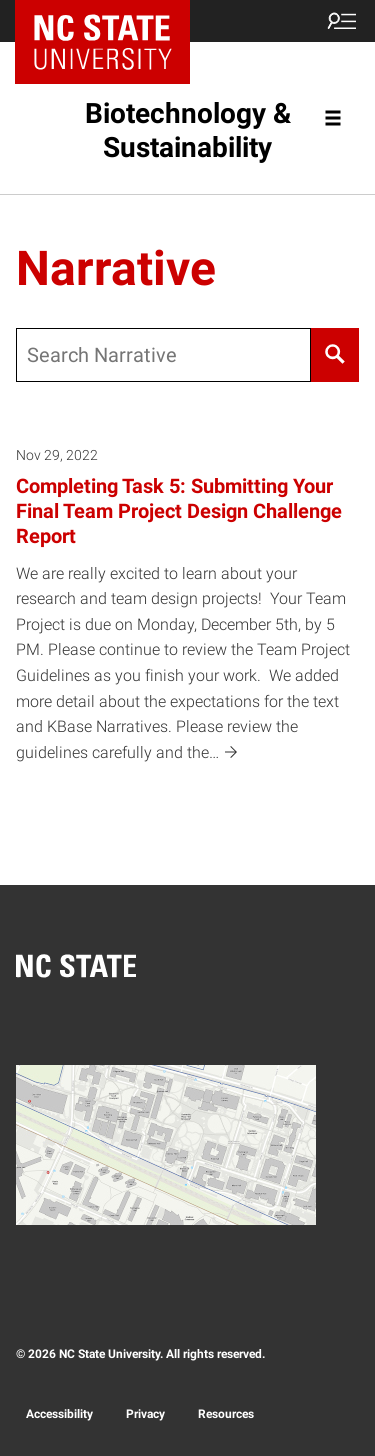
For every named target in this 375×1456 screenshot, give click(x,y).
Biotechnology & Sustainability (188, 130)
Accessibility (59, 1414)
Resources (226, 1414)
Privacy (145, 1414)
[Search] (335, 355)
